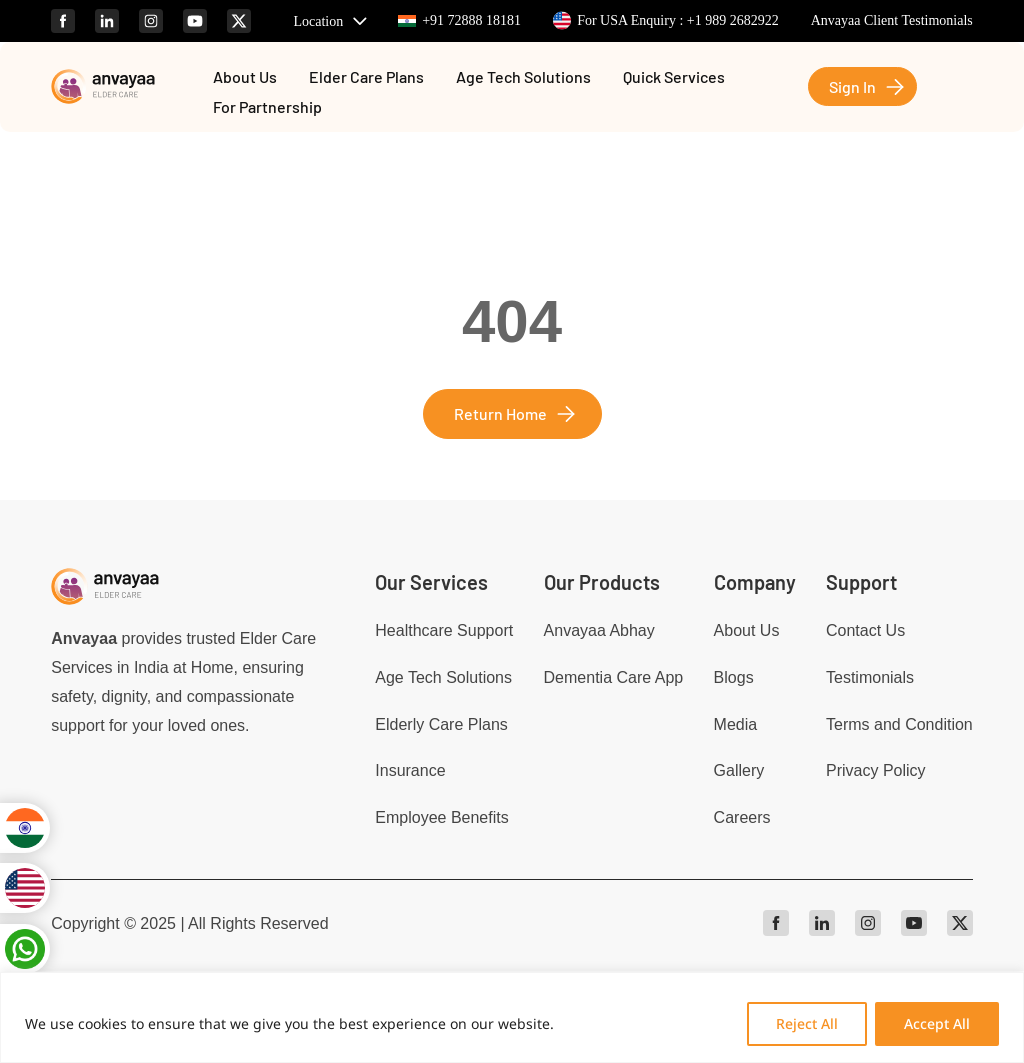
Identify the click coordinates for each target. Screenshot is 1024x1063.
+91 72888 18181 (459, 20)
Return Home (500, 413)
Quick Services (674, 78)
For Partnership (267, 108)
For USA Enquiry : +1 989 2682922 (666, 20)
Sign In (852, 86)
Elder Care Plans (366, 78)
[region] (512, 1017)
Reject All (807, 1023)
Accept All (937, 1023)
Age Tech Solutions (523, 78)
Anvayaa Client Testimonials (892, 20)
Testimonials (870, 677)
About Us (245, 78)
